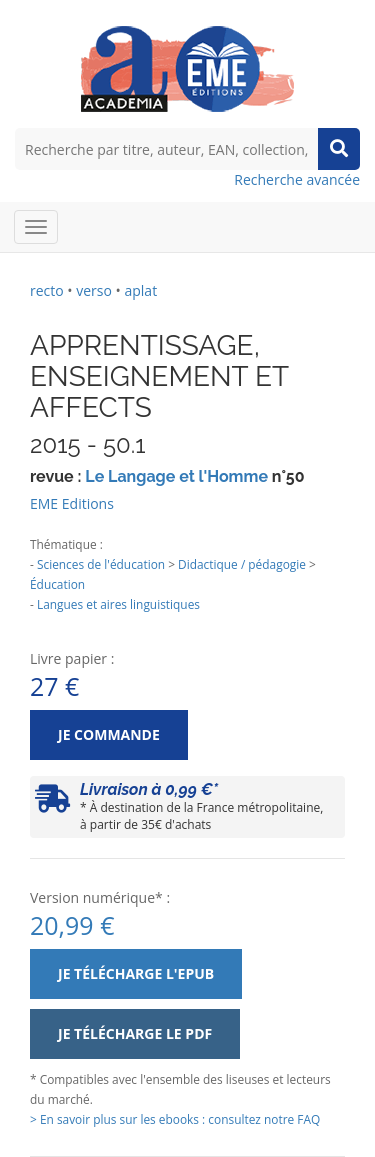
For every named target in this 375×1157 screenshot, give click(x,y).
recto (47, 290)
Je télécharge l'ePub (136, 973)
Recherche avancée (297, 179)
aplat (140, 290)
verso (94, 290)
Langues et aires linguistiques (118, 604)
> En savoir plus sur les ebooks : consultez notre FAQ (175, 1119)
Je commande (109, 734)
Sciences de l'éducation (101, 564)
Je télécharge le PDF (135, 1033)
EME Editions (72, 503)
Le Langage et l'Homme (176, 476)
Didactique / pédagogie (242, 564)
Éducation (57, 584)
